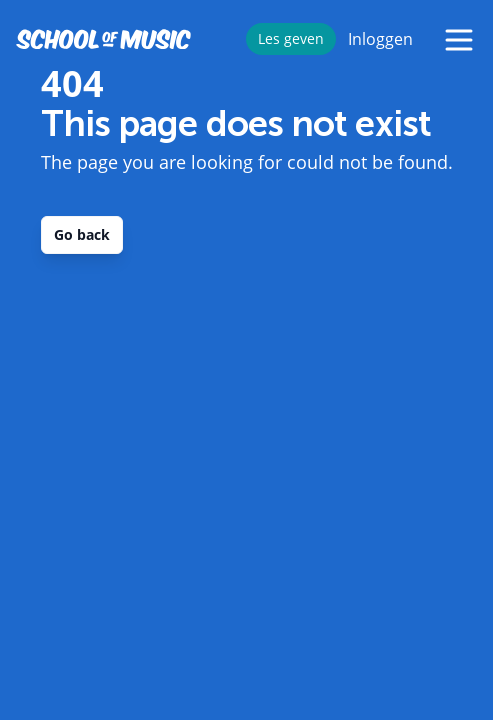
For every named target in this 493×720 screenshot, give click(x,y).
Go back (82, 234)
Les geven (291, 38)
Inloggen (380, 39)
